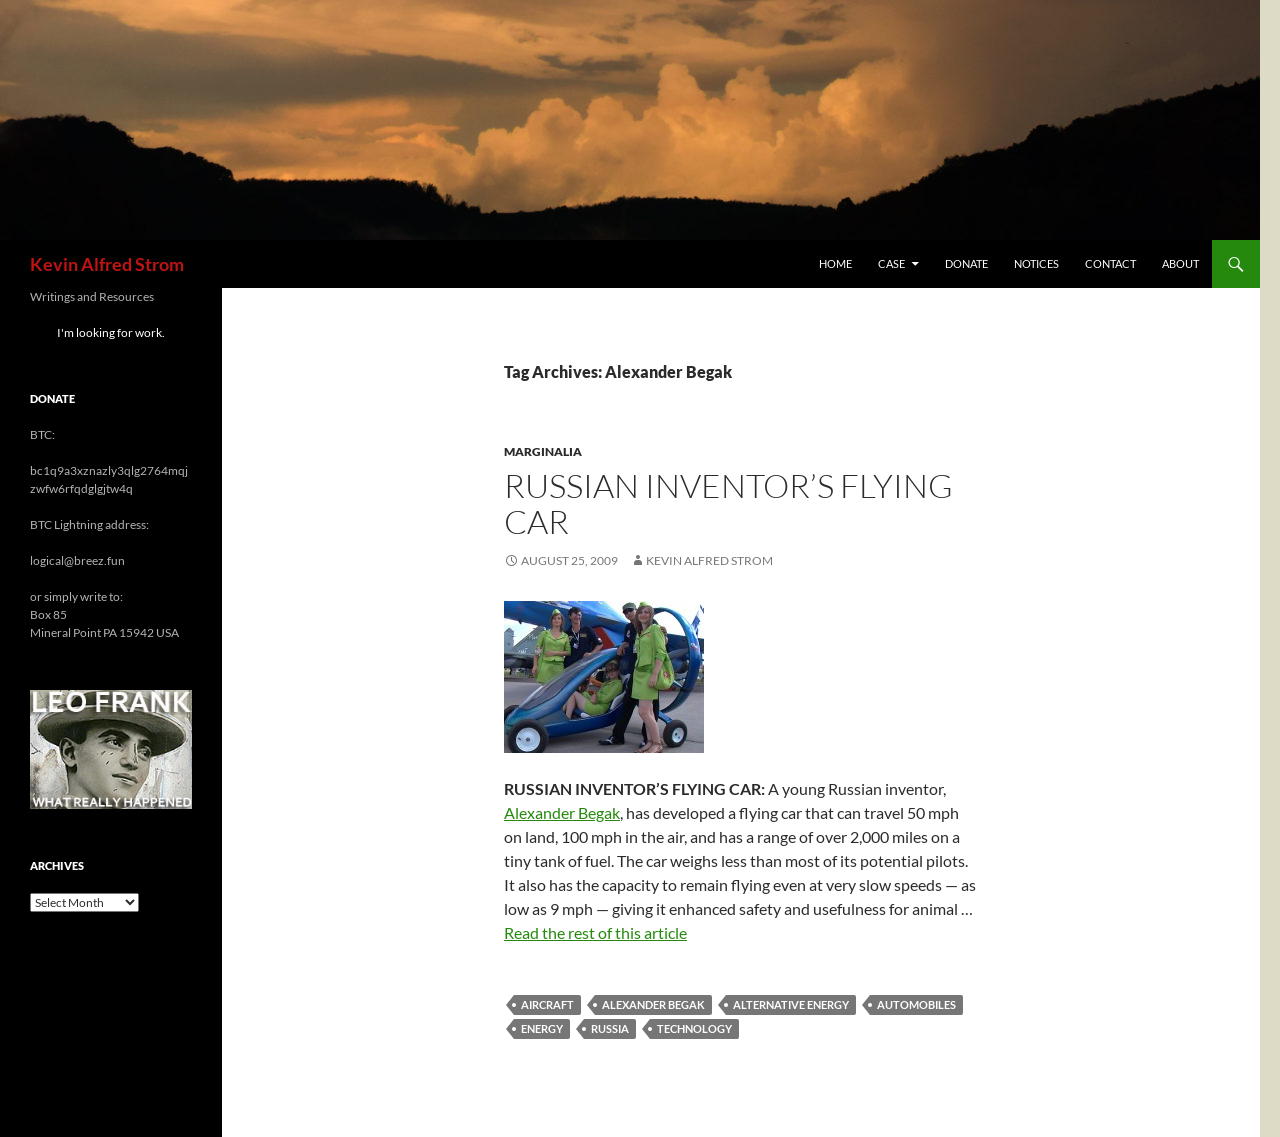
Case (891, 263)
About (1180, 263)
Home (835, 263)
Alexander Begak (562, 812)
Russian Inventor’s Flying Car (728, 503)
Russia (610, 1028)
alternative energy (791, 1004)
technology (694, 1028)
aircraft (547, 1004)
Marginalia (543, 451)
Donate (966, 263)
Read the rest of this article (595, 932)
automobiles (916, 1004)
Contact (1110, 263)
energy (542, 1028)
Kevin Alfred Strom (107, 264)
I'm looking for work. (111, 332)
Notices (1036, 263)
